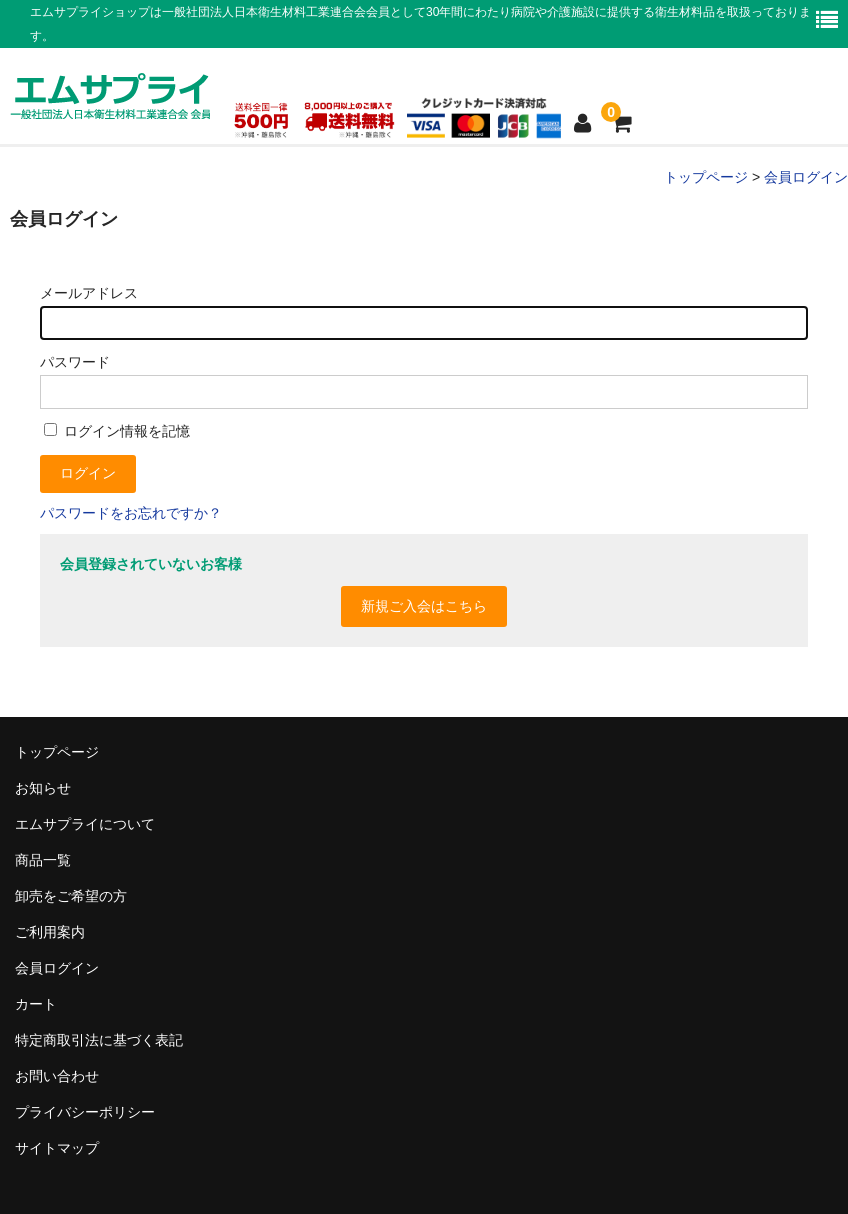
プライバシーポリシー (85, 1112)
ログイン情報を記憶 (117, 431)
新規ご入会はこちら (424, 606)
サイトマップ (57, 1148)
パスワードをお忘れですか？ (131, 513)
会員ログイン (57, 968)
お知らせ (43, 788)
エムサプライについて (85, 824)
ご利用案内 (50, 932)
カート (36, 1004)
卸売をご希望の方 (71, 896)
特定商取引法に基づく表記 (99, 1040)
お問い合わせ (57, 1076)
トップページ (57, 752)
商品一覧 (43, 860)
